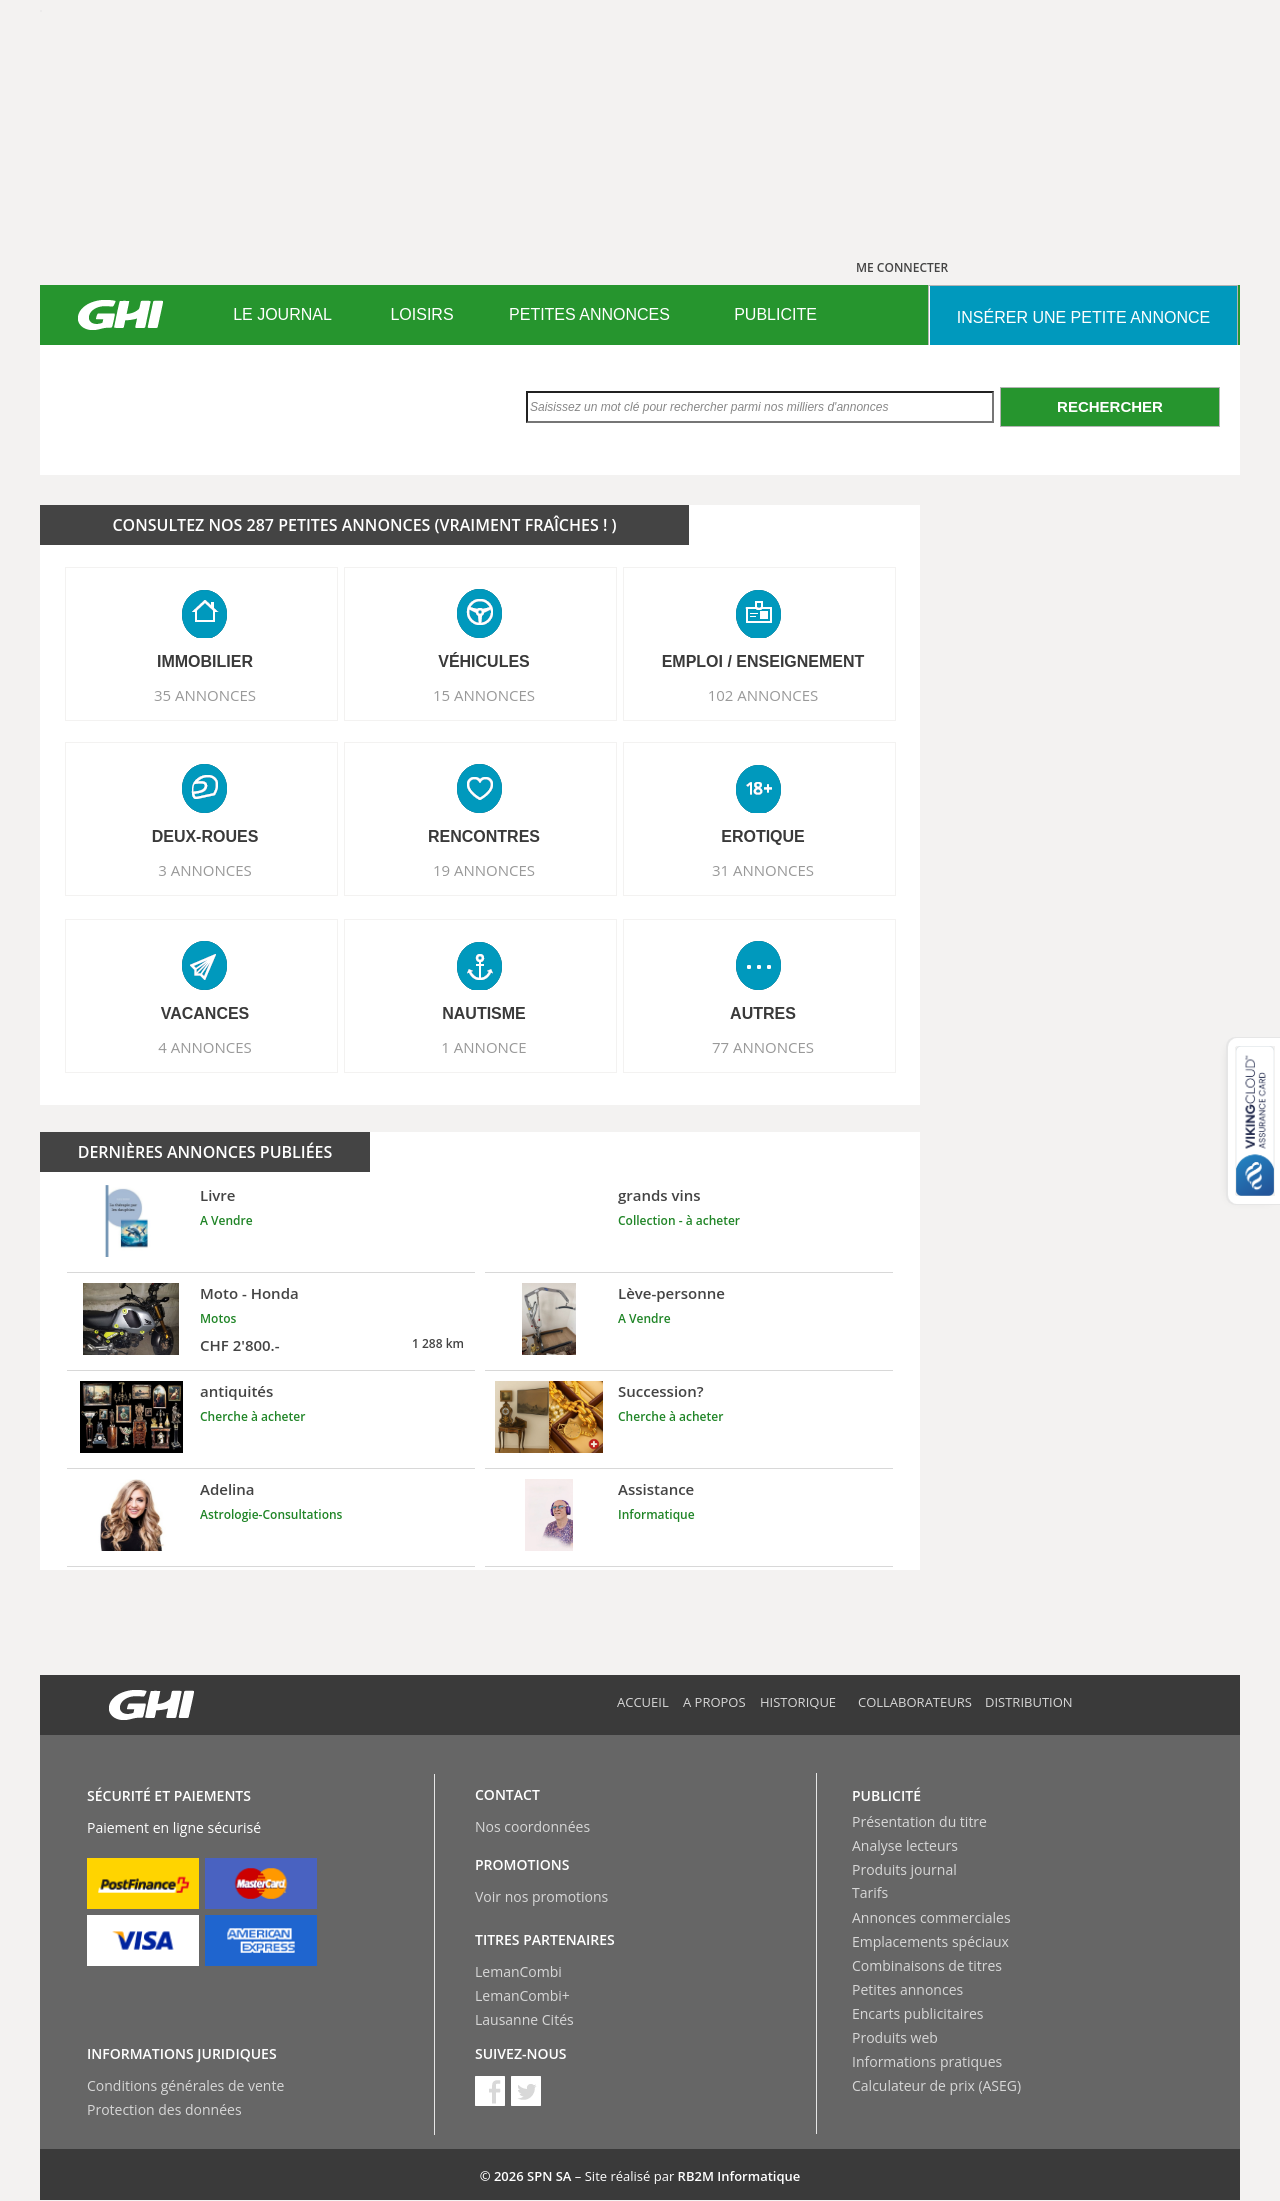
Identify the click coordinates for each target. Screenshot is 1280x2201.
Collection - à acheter (679, 1220)
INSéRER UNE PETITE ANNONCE (1083, 317)
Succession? (661, 1391)
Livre (217, 1195)
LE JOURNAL (282, 314)
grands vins (659, 1195)
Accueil (643, 1702)
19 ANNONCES (484, 870)
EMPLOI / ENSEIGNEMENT (763, 661)
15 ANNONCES (484, 695)
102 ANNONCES (763, 695)
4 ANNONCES (205, 1047)
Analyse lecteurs (905, 1845)
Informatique (656, 1514)
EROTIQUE (763, 836)
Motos (218, 1318)
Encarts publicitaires (917, 2013)
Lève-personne (671, 1293)
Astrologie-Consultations (271, 1514)
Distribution (1029, 1702)
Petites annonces (907, 1989)
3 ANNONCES (205, 870)
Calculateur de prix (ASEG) (936, 2085)
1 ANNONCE (483, 1047)
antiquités (236, 1391)
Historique (798, 1702)
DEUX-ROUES (205, 836)
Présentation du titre (919, 1821)
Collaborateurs (915, 1702)
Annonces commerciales (931, 1917)
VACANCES (205, 1013)
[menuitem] (282, 315)
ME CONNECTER (902, 267)
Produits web (895, 2037)
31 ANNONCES (763, 870)
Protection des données (164, 2109)
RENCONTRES (484, 836)
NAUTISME (484, 1013)
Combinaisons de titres (927, 1965)
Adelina (227, 1489)
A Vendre (226, 1220)
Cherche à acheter (252, 1416)
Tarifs (870, 1892)
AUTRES (763, 1013)
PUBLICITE (775, 314)
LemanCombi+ (522, 1995)
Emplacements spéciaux (930, 1941)
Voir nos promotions (541, 1896)
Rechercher (1110, 406)
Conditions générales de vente (185, 2085)
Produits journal (904, 1869)
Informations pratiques (927, 2061)
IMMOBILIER (205, 661)
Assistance (656, 1489)
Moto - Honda (249, 1293)
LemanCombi (518, 1971)
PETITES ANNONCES (589, 314)
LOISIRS (421, 314)
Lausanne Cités (524, 2019)
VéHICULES (484, 661)
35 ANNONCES (205, 695)
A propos (714, 1702)
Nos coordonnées (532, 1826)
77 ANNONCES (763, 1047)
